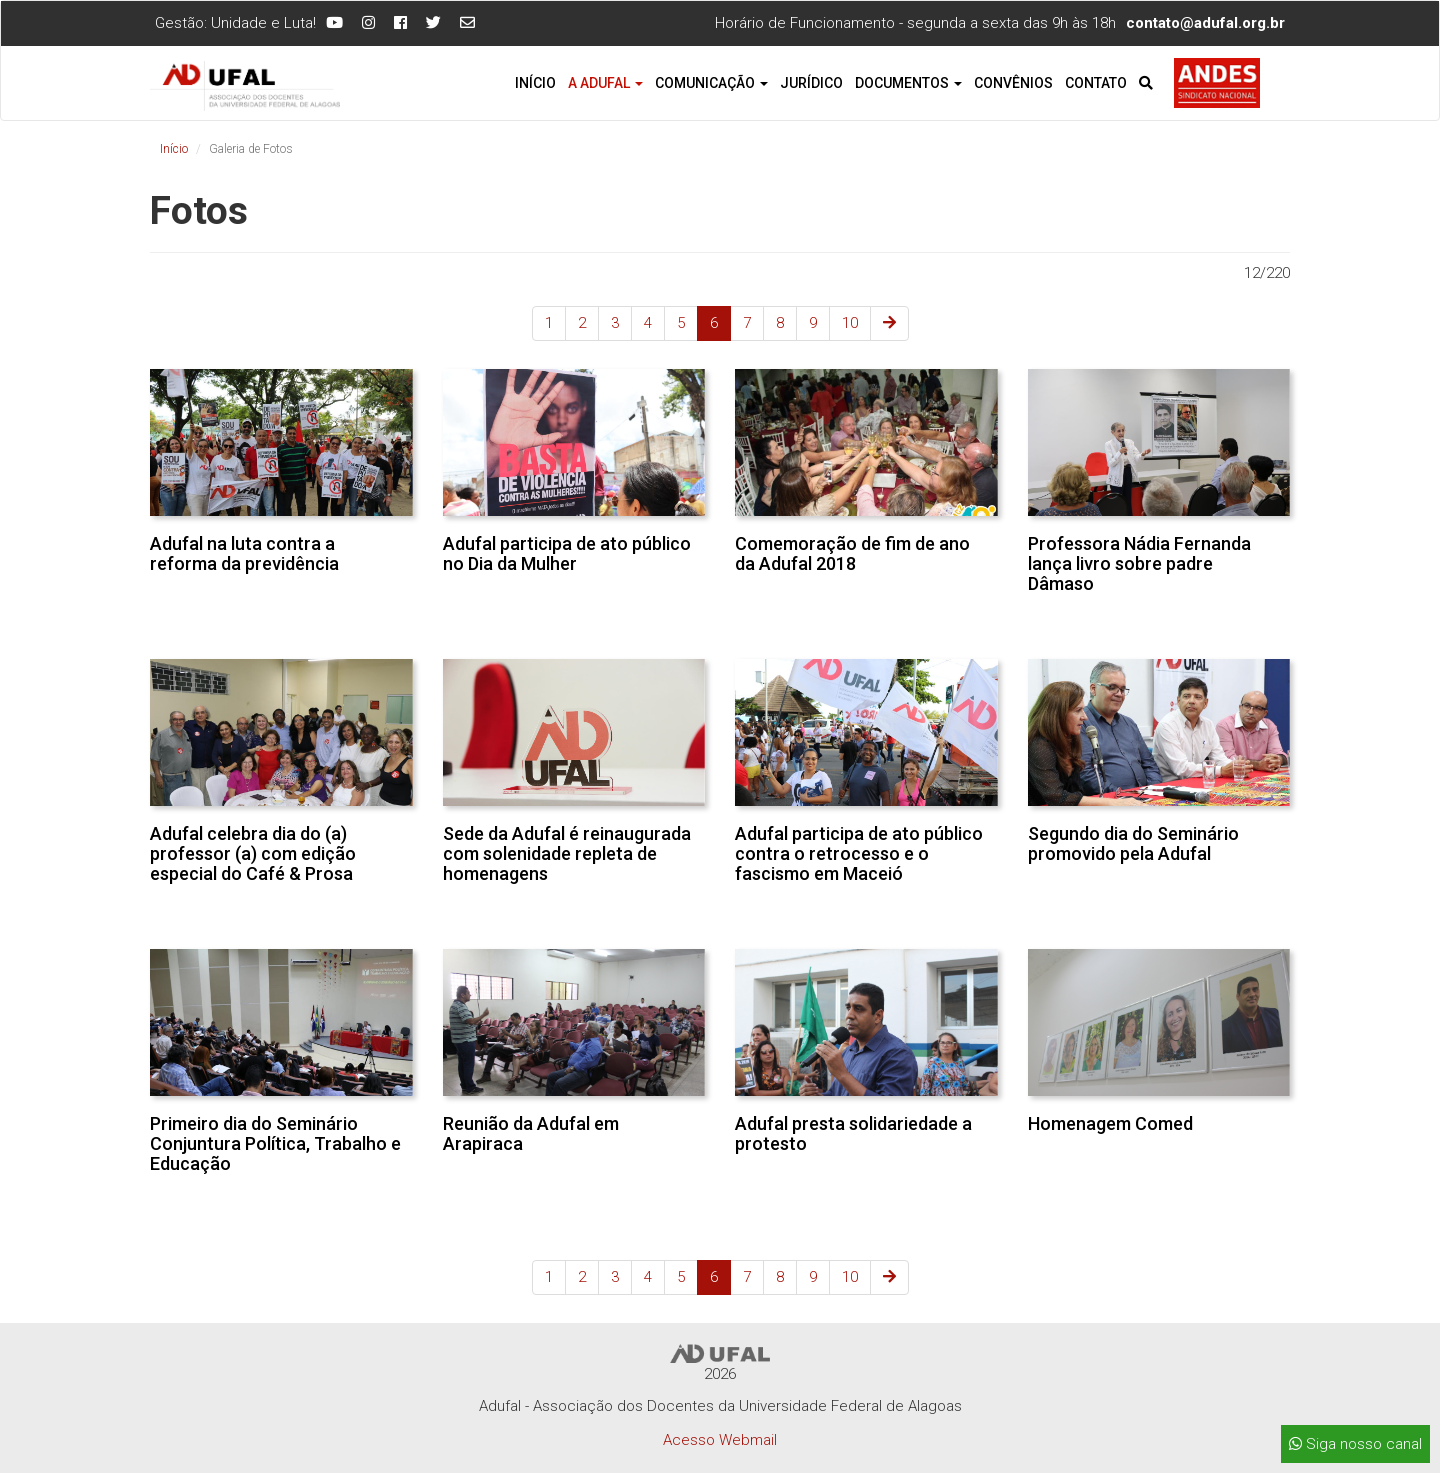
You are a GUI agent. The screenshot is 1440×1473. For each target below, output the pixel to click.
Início (535, 83)
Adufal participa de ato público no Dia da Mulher (567, 553)
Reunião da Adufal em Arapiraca (531, 1133)
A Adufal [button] (605, 83)
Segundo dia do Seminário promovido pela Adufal (1133, 843)
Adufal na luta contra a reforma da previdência (244, 553)
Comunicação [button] (711, 83)
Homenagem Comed (1110, 1123)
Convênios (1013, 83)
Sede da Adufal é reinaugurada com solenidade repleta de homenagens (567, 853)
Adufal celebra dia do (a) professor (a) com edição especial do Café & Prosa (253, 853)
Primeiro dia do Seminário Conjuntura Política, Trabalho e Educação (275, 1143)
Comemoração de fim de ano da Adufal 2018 (852, 553)
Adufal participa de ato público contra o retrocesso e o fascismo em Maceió (859, 853)
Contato (1096, 83)
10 (850, 323)
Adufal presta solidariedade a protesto (853, 1133)
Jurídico (811, 83)
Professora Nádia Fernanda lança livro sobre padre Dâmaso (1139, 563)
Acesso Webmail (720, 1440)
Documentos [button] (908, 83)
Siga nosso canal (1355, 1444)
